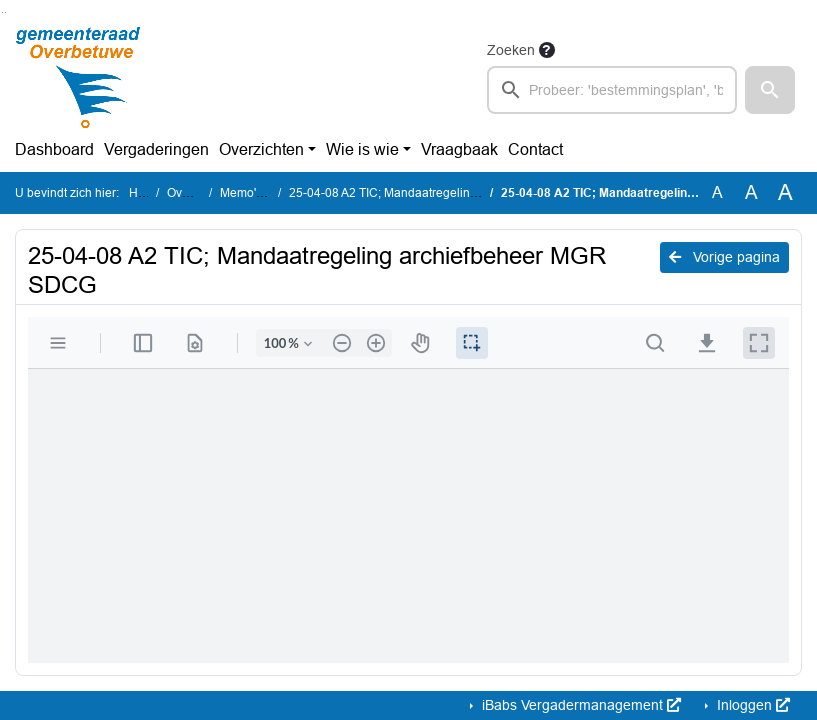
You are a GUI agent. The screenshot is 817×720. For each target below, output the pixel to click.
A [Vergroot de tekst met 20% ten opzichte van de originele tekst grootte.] (751, 192)
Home (145, 193)
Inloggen (751, 705)
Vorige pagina (724, 257)
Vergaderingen (156, 149)
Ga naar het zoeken (2, 12)
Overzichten (261, 149)
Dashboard (54, 149)
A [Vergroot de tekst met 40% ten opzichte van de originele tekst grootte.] (785, 193)
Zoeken (511, 50)
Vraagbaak (459, 149)
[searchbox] (612, 90)
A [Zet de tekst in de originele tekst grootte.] (717, 192)
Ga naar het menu (5, 12)
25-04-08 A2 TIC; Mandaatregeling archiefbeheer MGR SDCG (457, 193)
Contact (535, 149)
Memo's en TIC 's (266, 193)
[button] (770, 90)
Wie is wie (362, 149)
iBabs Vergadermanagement (579, 705)
